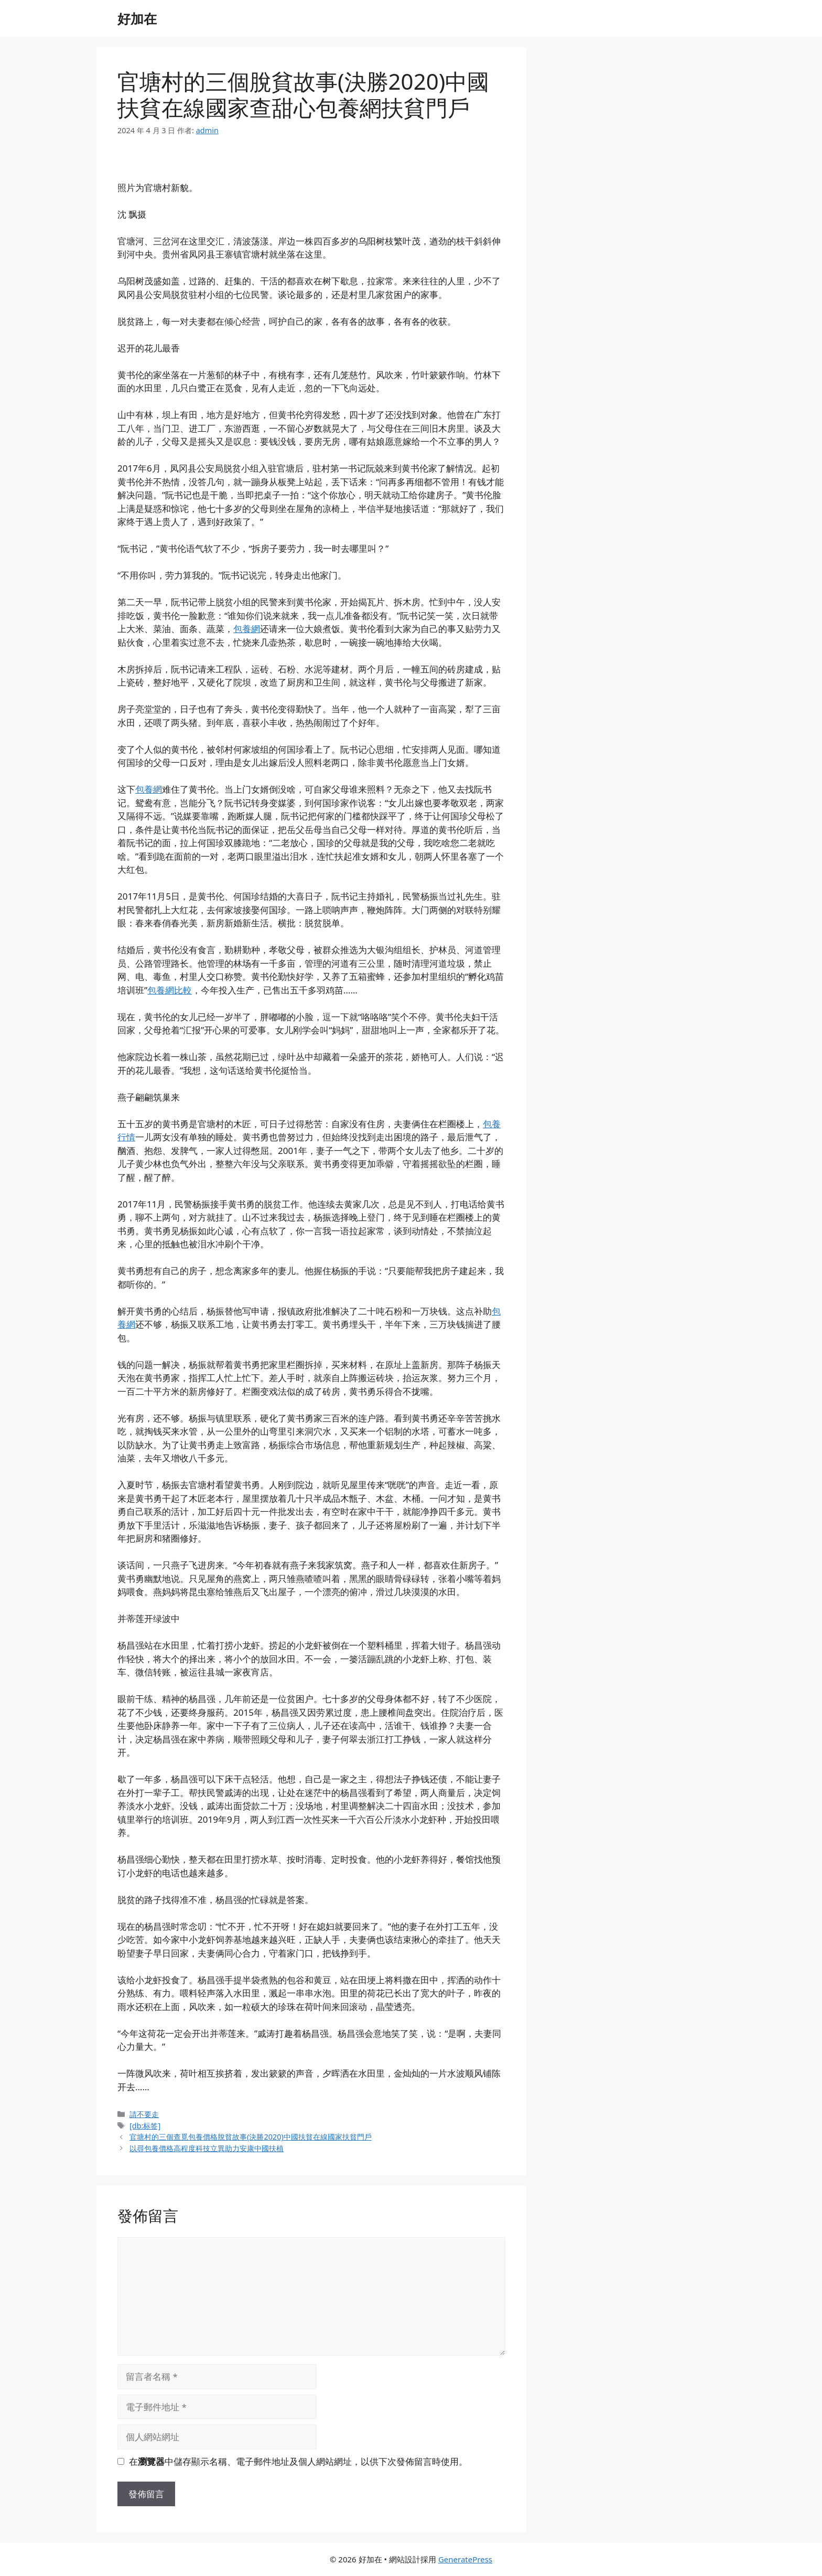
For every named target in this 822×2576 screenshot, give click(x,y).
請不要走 (144, 2114)
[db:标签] (144, 2126)
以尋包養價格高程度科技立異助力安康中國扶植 (206, 2148)
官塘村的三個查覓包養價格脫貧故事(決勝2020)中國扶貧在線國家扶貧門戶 (250, 2137)
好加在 (137, 18)
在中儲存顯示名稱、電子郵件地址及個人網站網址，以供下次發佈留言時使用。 (298, 2461)
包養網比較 (169, 990)
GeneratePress (465, 2559)
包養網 (246, 629)
